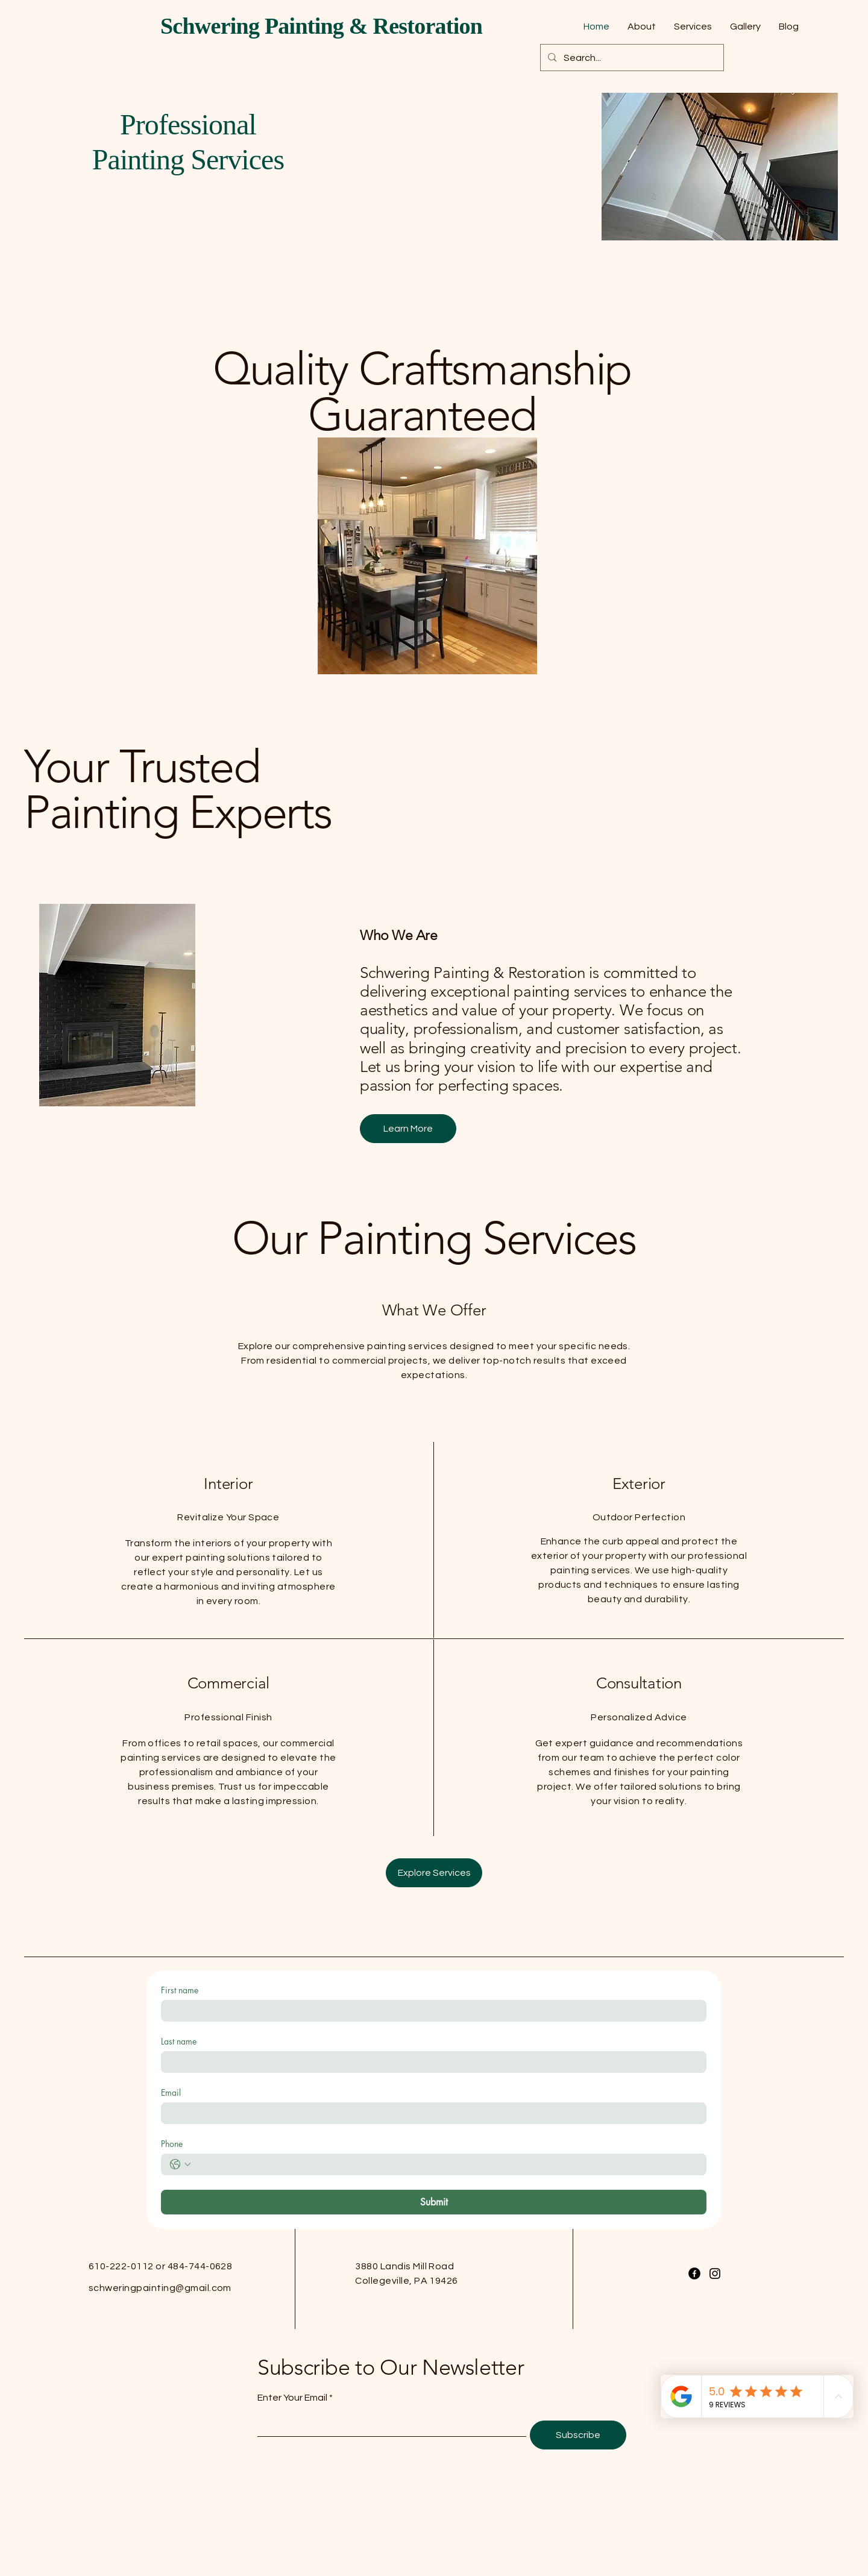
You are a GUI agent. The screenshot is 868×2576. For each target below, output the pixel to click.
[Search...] (631, 58)
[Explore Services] (434, 1872)
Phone (172, 2144)
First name (179, 1990)
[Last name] (430, 2062)
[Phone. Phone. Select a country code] (180, 2164)
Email (171, 2092)
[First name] (430, 2011)
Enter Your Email (292, 2397)
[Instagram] (715, 2273)
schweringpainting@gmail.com (160, 2288)
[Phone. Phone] (445, 2164)
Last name (179, 2041)
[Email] (430, 2113)
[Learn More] (408, 1128)
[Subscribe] (578, 2435)
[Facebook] (694, 2273)
